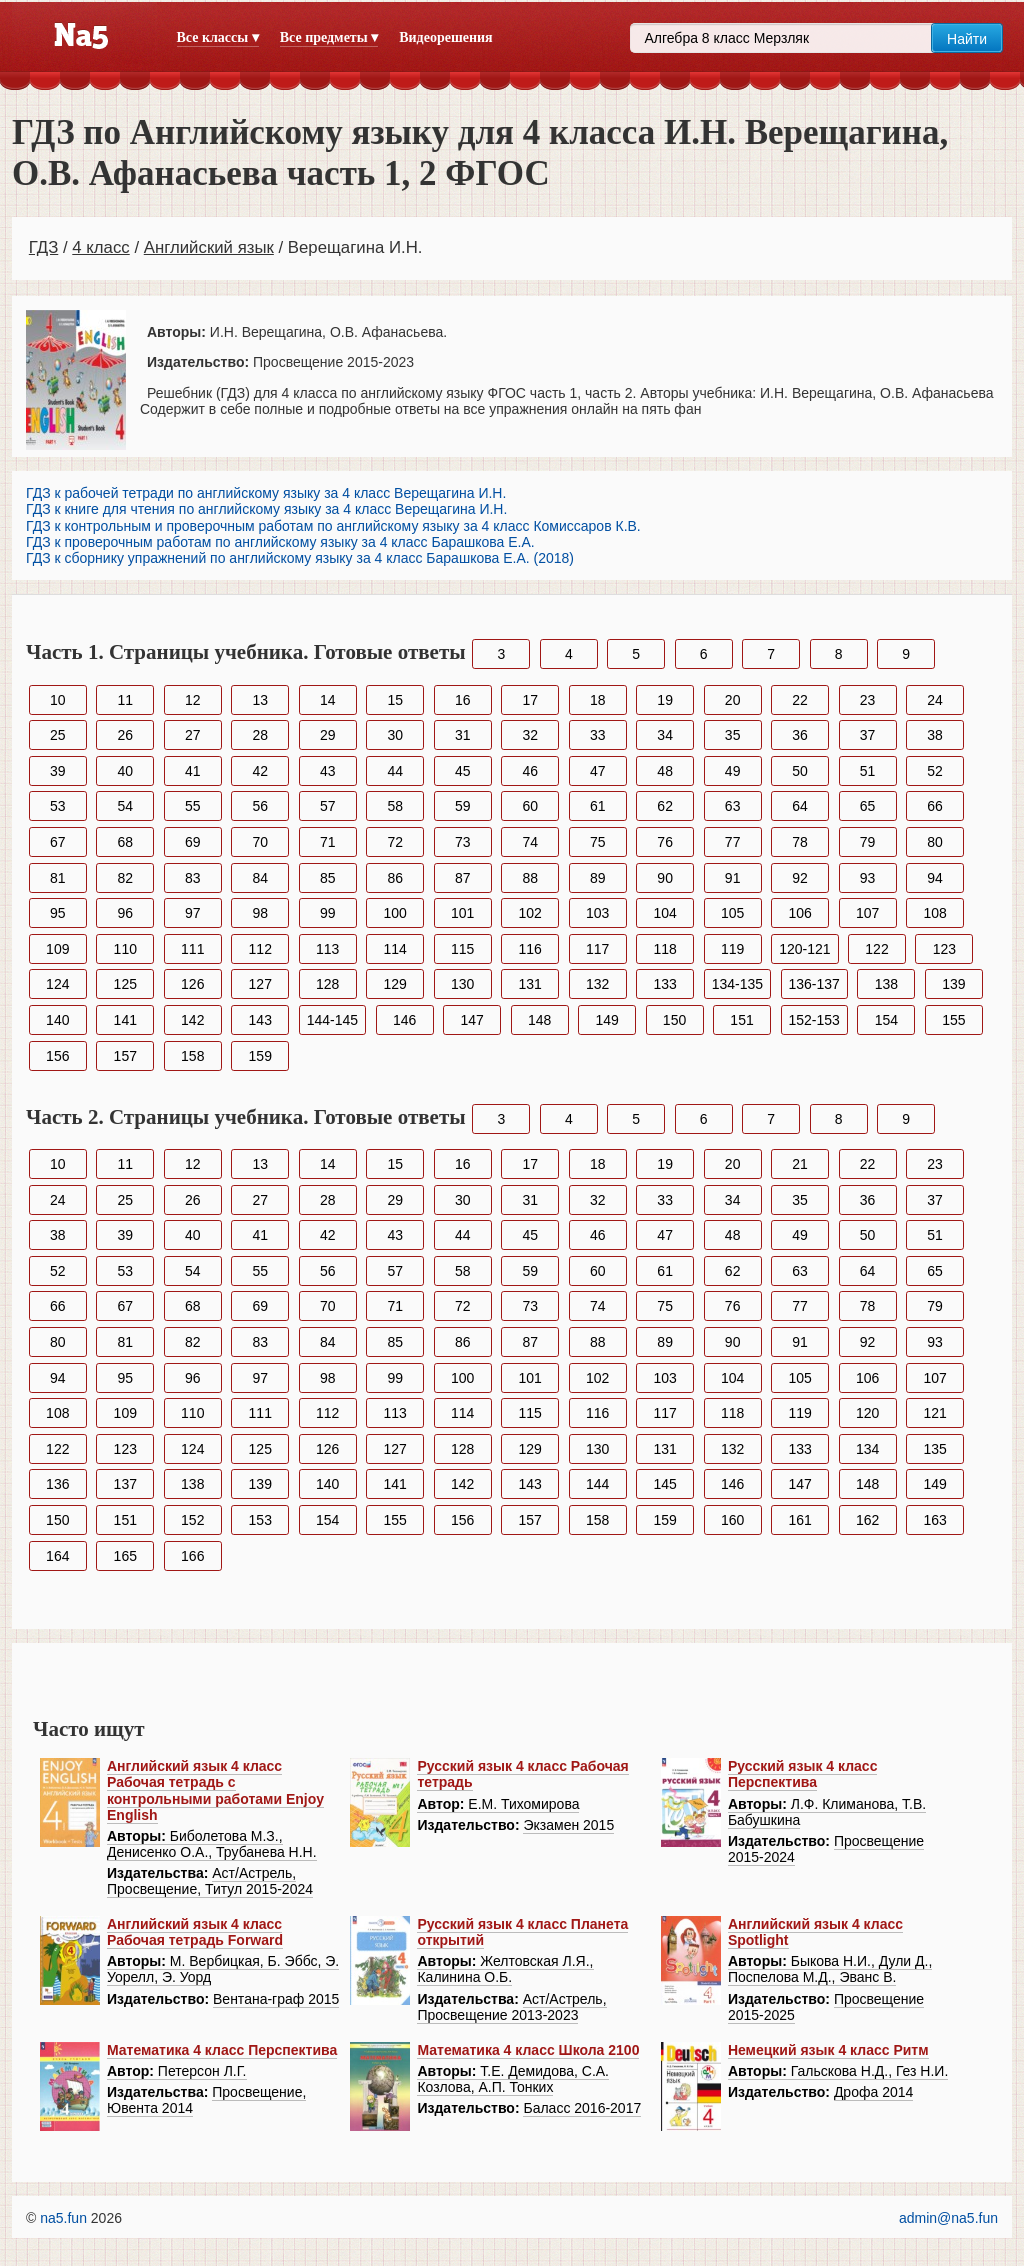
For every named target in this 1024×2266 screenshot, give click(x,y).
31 (463, 735)
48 (665, 771)
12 (193, 700)
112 (260, 949)
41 (193, 771)
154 (886, 1020)
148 (539, 1020)
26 (125, 735)
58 (395, 806)
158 (192, 1056)
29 (328, 735)
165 (125, 1556)
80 (935, 842)
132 (597, 984)
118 (664, 949)
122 (876, 949)
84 (260, 878)
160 (732, 1520)
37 (868, 735)
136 (57, 1484)
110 (125, 949)
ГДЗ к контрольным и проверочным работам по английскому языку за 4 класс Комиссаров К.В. (333, 526)
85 (328, 878)
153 (260, 1520)
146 (404, 1020)
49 (733, 771)
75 (598, 842)
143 (260, 1020)
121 (934, 1413)
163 (934, 1520)
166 (192, 1556)
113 (327, 949)
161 (799, 1520)
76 (665, 842)
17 (530, 700)
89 (598, 878)
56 (260, 806)
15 (395, 700)
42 (260, 771)
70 (260, 842)
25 (58, 735)
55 (193, 806)
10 (58, 700)
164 (57, 1556)
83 (193, 878)
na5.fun (63, 2218)
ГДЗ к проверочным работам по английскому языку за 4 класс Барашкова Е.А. (280, 542)
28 (260, 735)
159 (260, 1056)
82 (125, 878)
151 (741, 1020)
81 (58, 878)
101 (462, 913)
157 (125, 1056)
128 (327, 984)
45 (463, 771)
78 (800, 842)
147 (471, 1020)
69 (193, 842)
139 (953, 984)
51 (868, 771)
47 (598, 771)
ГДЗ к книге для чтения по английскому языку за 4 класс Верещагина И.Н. (266, 509)
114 (395, 949)
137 (125, 1484)
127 (260, 984)
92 (800, 878)
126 (192, 984)
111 (192, 949)
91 (733, 878)
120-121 (804, 949)
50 (800, 771)
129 (395, 984)
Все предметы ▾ (329, 37)
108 (934, 913)
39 (58, 771)
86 (395, 878)
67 (58, 842)
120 (867, 1413)
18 (598, 700)
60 (530, 806)
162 (867, 1520)
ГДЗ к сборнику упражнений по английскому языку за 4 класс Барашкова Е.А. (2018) (300, 558)
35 (733, 735)
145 (664, 1484)
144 (597, 1484)
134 (867, 1449)
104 (664, 913)
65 (868, 806)
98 (260, 913)
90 (665, 878)
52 (935, 771)
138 (886, 984)
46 (530, 771)
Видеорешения (445, 37)
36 (800, 735)
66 (935, 806)
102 (530, 913)
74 (530, 842)
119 (732, 949)
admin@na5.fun (948, 2218)
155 (953, 1020)
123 (944, 949)
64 (800, 806)
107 (867, 913)
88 (530, 878)
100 (395, 913)
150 (674, 1020)
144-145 (332, 1020)
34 (665, 735)
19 (665, 700)
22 (800, 700)
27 (193, 735)
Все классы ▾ (218, 37)
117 (597, 949)
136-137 (814, 984)
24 (935, 700)
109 (57, 949)
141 (125, 1020)
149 (606, 1020)
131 (530, 984)
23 (868, 700)
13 (260, 700)
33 (598, 735)
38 (935, 735)
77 (733, 842)
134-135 (737, 984)
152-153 (814, 1020)
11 (125, 700)
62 (665, 806)
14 (328, 700)
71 (328, 842)
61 (598, 806)
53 (58, 806)
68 (125, 842)
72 (395, 842)
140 (57, 1020)
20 (733, 700)
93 (868, 878)
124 (57, 984)
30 (395, 735)
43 (328, 771)
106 (799, 913)
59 (463, 806)
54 (125, 806)
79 (868, 842)
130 (462, 984)
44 (395, 771)
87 (463, 878)
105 (732, 913)
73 (463, 842)
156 (57, 1056)
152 (192, 1520)
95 (58, 913)
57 (328, 806)
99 (328, 913)
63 (733, 806)
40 (125, 771)
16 (463, 700)
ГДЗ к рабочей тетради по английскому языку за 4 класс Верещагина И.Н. (266, 493)
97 (193, 913)
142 (192, 1020)
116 (530, 949)
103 (597, 913)
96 (125, 913)
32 (530, 735)
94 (935, 878)
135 (934, 1449)
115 (462, 949)
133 (664, 984)
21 (800, 1164)
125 (125, 984)
